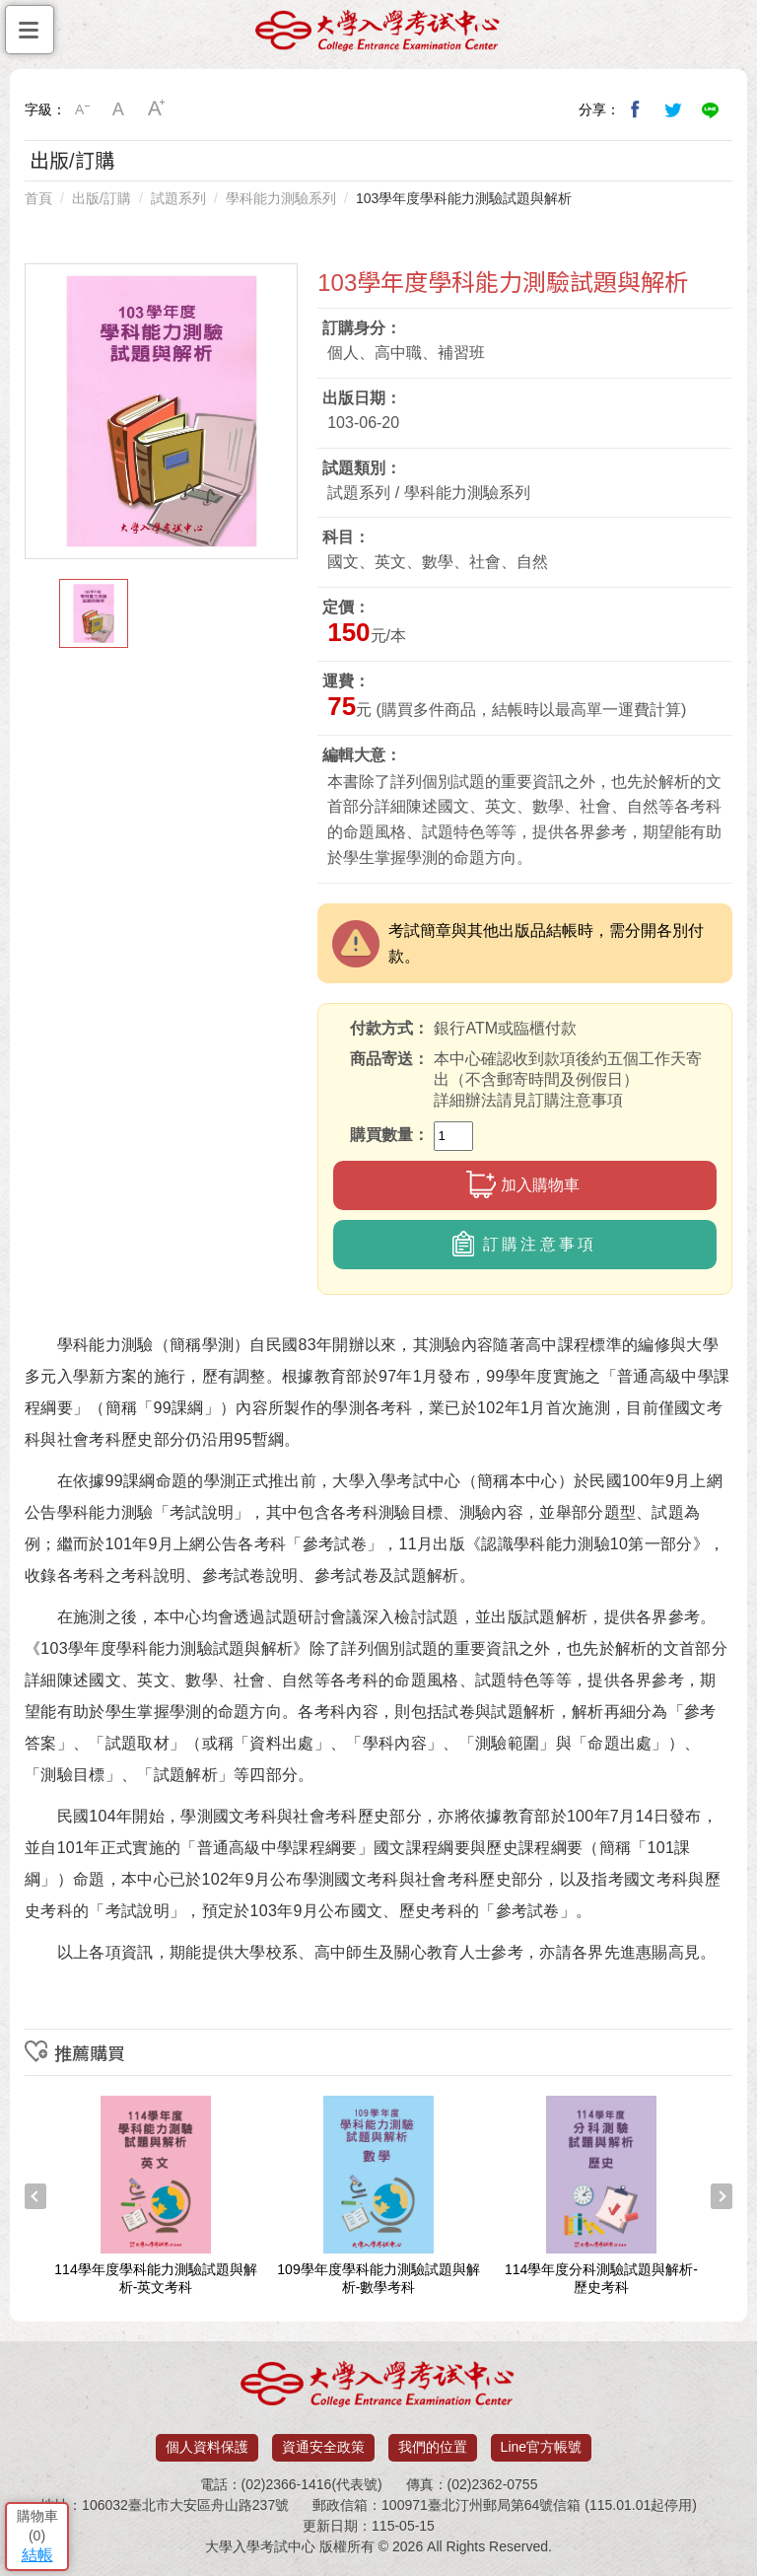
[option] (162, 411)
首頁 (38, 198)
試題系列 (178, 198)
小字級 (82, 109)
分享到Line (710, 109)
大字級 (156, 109)
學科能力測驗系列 (281, 198)
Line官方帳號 (541, 2447)
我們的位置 (432, 2447)
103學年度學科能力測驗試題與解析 (464, 198)
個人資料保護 (207, 2447)
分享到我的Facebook (636, 109)
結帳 (37, 2554)
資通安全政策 (323, 2447)
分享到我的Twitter (673, 109)
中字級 (119, 109)
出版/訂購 (101, 198)
